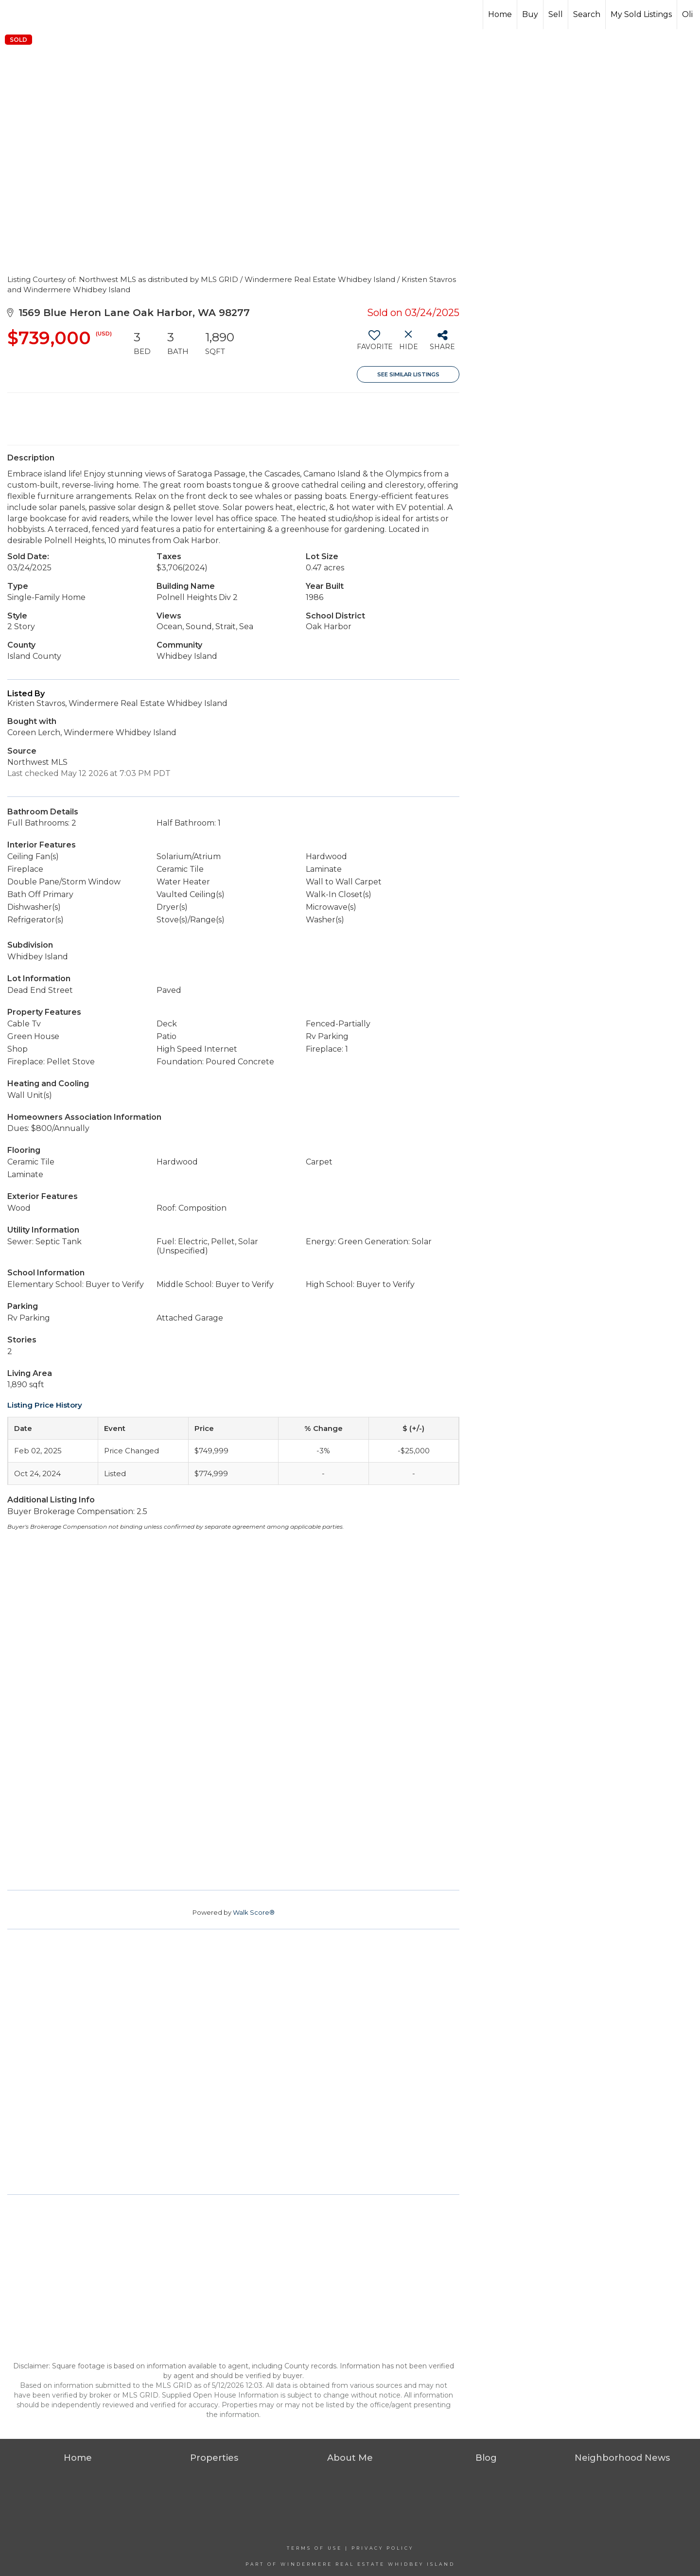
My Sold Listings (641, 14)
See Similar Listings (408, 374)
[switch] (374, 343)
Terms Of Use (314, 2548)
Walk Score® (254, 1912)
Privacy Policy (382, 2548)
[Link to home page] (44, 14)
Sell (555, 14)
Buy (530, 14)
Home (500, 14)
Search (586, 14)
